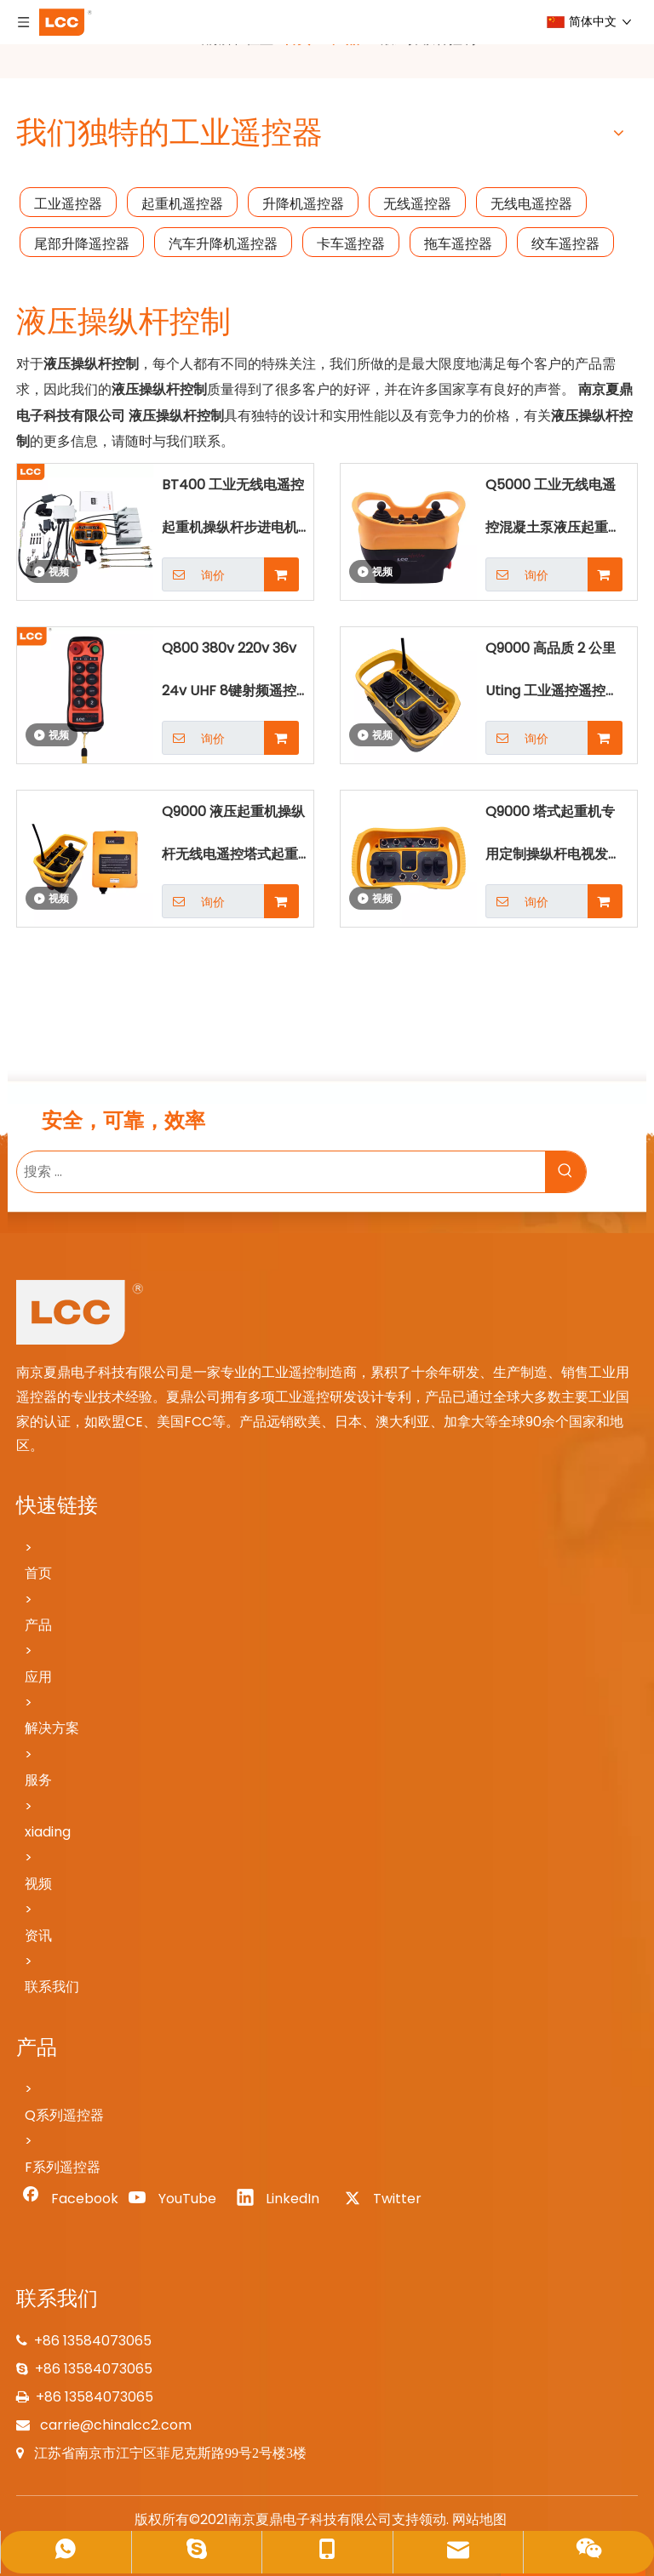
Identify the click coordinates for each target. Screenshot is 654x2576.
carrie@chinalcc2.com (114, 2425)
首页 (38, 1573)
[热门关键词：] (565, 1171)
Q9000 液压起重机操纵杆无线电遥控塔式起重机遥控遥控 (237, 839)
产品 (38, 1625)
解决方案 (52, 1728)
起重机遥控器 (182, 204)
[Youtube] (175, 2199)
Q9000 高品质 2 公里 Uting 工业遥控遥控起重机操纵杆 (552, 675)
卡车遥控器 (351, 244)
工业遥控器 (68, 204)
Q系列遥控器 (64, 2115)
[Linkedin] (283, 2199)
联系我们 (52, 1986)
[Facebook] (68, 2199)
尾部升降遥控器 (81, 244)
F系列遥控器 (62, 2167)
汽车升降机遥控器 (223, 244)
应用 (38, 1677)
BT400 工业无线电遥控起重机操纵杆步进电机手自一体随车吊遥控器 (237, 512)
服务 (38, 1780)
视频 (38, 1883)
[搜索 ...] (281, 1171)
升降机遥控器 (303, 204)
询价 (193, 574)
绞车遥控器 (565, 244)
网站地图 (479, 2519)
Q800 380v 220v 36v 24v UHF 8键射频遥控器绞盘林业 (236, 675)
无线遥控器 (417, 204)
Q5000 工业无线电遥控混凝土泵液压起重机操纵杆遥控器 (553, 512)
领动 (432, 2519)
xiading (48, 1832)
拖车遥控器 (458, 244)
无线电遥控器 (531, 204)
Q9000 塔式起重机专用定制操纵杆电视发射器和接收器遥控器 (553, 839)
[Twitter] (390, 2199)
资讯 (38, 1935)
